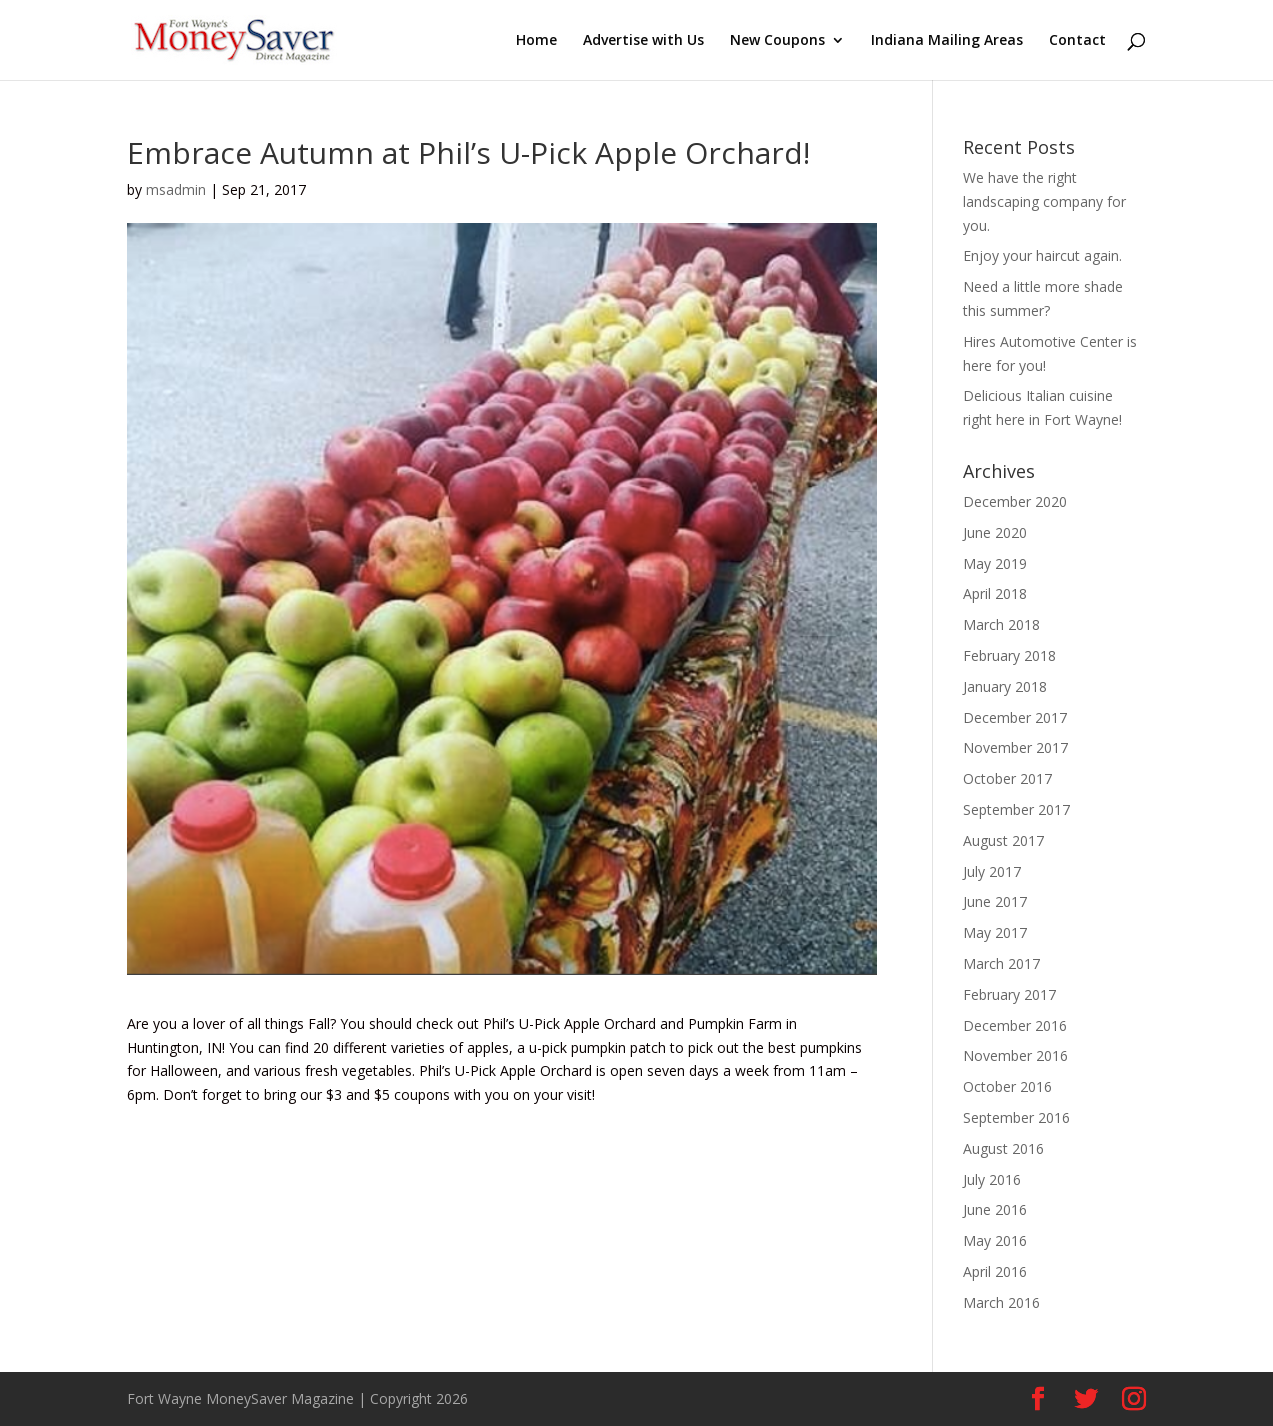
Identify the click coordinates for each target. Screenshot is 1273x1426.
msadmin (176, 189)
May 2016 (995, 1240)
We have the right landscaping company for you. (1044, 201)
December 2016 (1015, 1025)
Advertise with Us (643, 41)
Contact (1077, 41)
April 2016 (995, 1271)
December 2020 (1015, 501)
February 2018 (1009, 655)
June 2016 (995, 1209)
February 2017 (1009, 994)
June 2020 (995, 532)
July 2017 (992, 871)
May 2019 (995, 563)
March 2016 (1001, 1302)
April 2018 (995, 593)
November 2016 (1015, 1055)
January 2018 (1005, 686)
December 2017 (1015, 717)
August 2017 (1003, 840)
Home (536, 41)
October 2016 (1007, 1086)
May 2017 (995, 932)
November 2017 (1015, 747)
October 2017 (1007, 778)
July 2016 (992, 1179)
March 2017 (1001, 963)
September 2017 (1016, 809)
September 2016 (1016, 1117)
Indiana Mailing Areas (947, 41)
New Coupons (777, 41)
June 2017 (995, 901)
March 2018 (1001, 624)
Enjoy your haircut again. (1042, 255)
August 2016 (1003, 1148)
